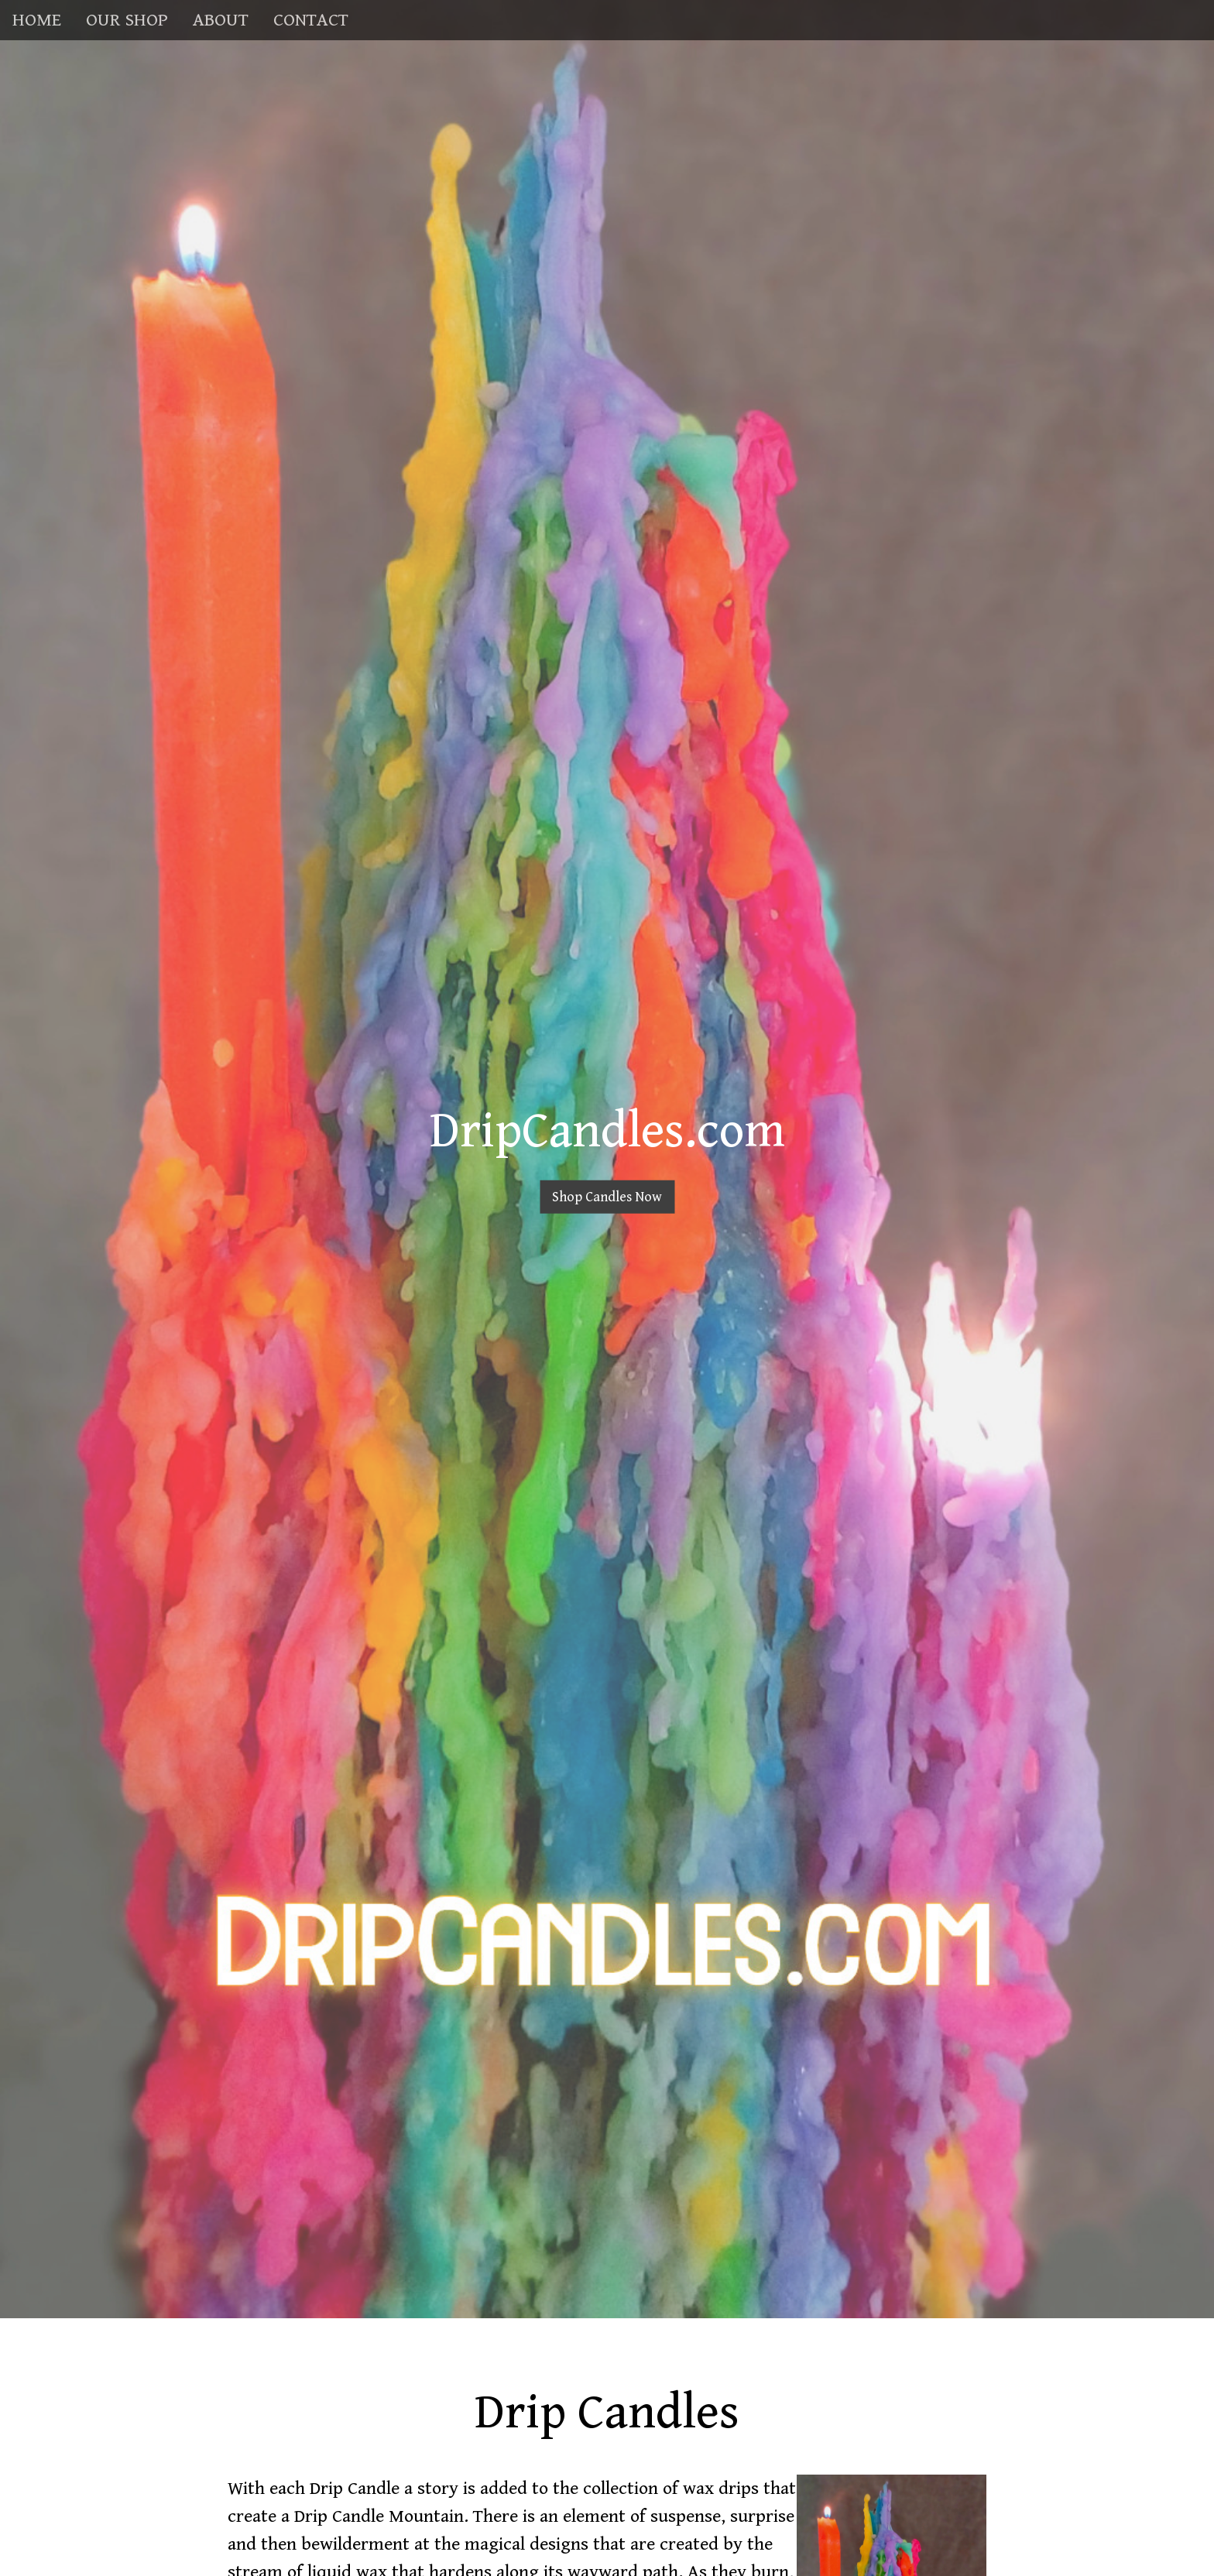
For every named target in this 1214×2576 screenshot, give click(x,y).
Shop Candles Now (607, 1197)
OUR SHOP (127, 20)
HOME (36, 20)
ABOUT (221, 20)
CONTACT (310, 20)
